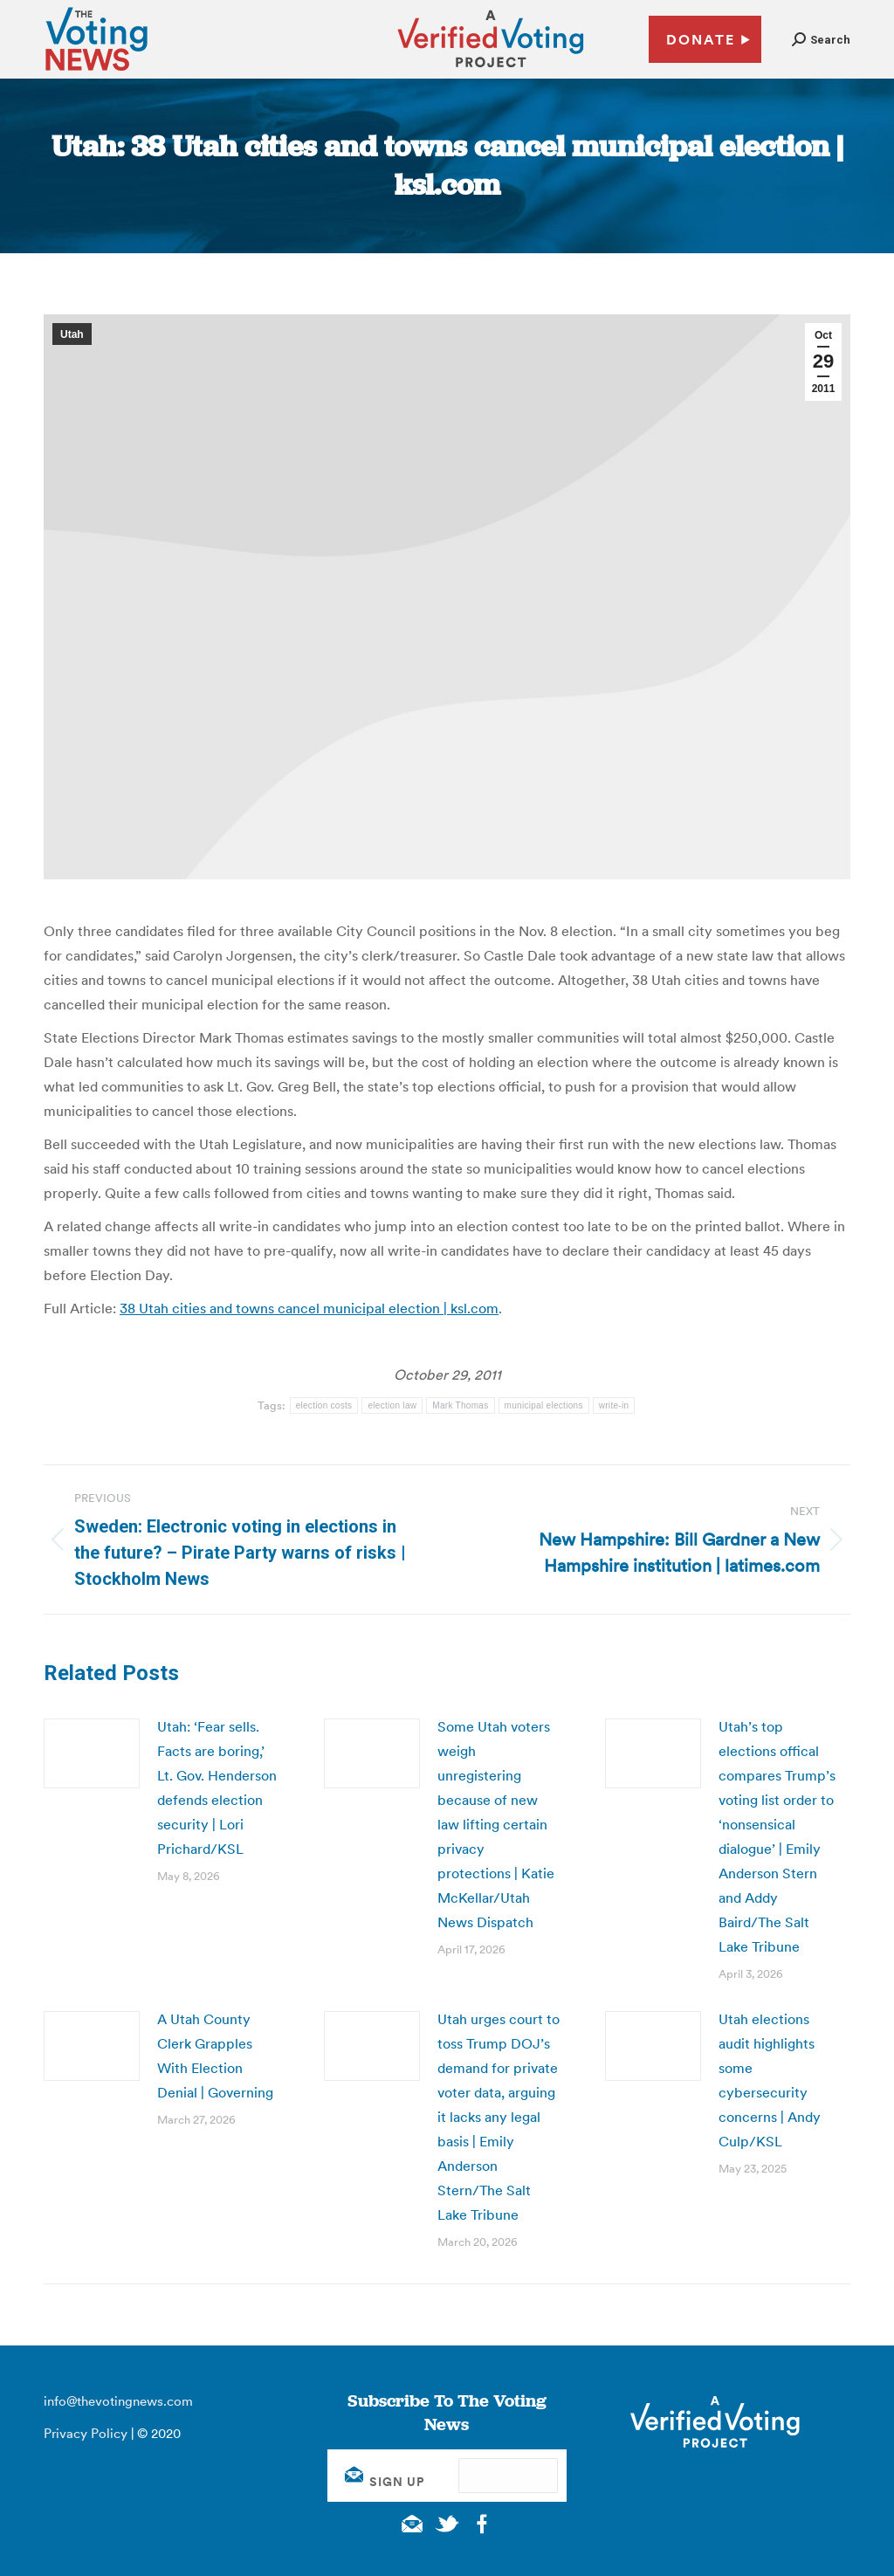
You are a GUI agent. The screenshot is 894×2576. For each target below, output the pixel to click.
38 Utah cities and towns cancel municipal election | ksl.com (309, 1308)
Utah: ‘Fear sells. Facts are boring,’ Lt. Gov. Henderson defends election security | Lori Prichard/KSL (217, 1787)
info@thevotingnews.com (118, 2401)
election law (392, 1405)
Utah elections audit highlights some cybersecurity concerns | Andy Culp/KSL (770, 2080)
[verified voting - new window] (491, 70)
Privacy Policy (85, 2433)
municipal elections (544, 1405)
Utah (72, 334)
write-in (614, 1405)
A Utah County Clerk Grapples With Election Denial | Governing (215, 2055)
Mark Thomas (460, 1405)
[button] (821, 39)
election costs (324, 1405)
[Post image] (92, 1753)
